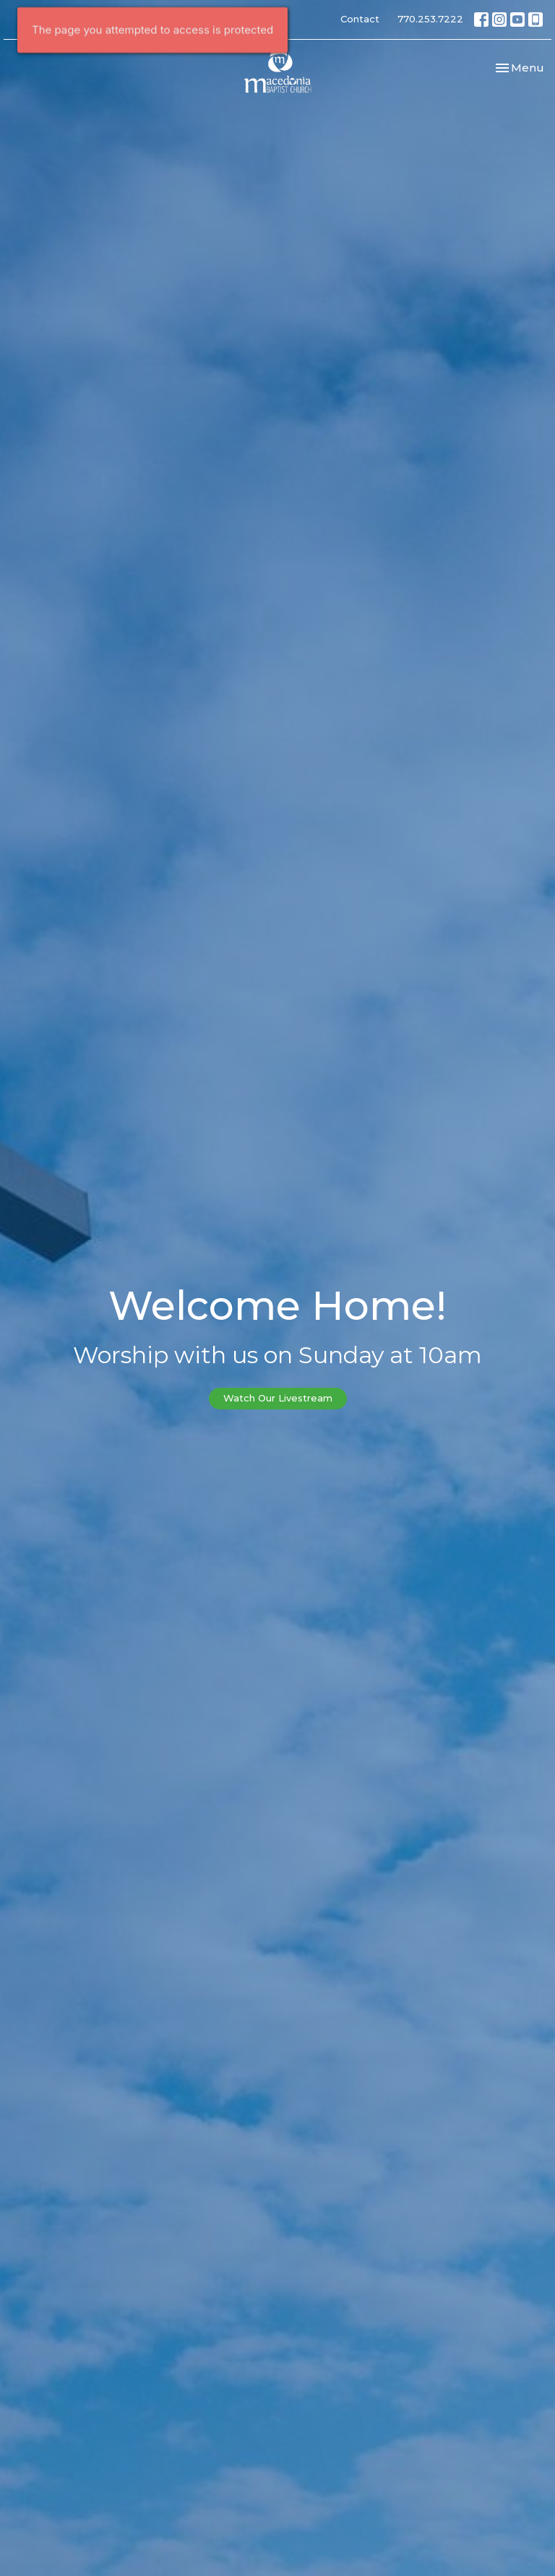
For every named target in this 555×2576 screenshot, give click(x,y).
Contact (359, 19)
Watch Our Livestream (277, 1398)
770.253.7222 (430, 19)
